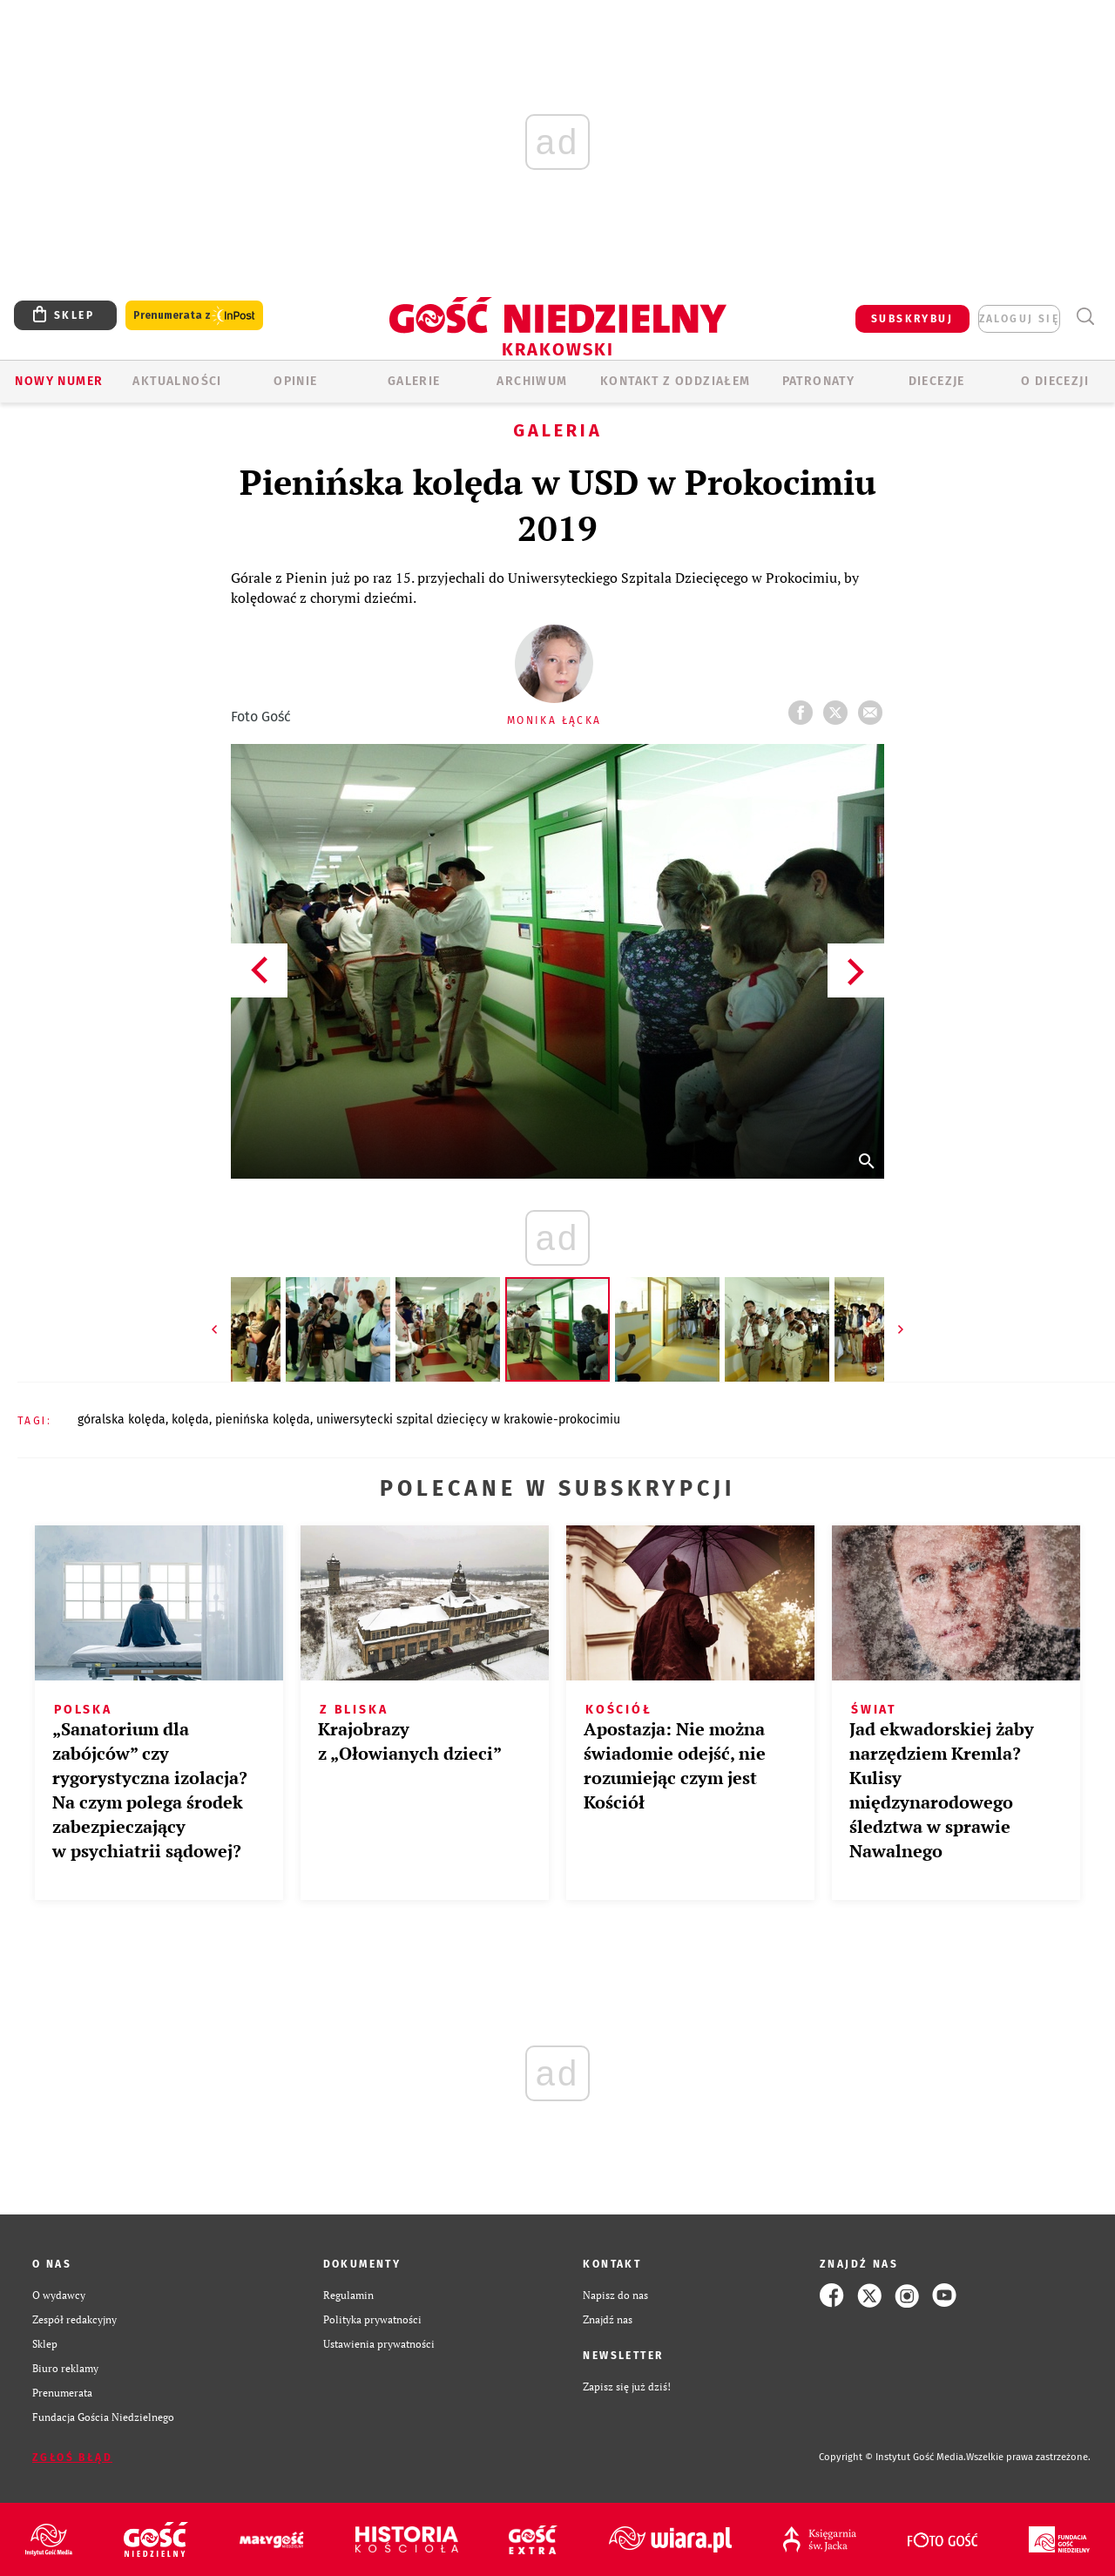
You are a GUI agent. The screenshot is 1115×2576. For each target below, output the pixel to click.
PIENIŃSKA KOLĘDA (262, 1419)
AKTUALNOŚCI (176, 381)
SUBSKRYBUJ (912, 319)
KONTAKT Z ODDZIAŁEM (675, 381)
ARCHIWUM (532, 381)
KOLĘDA (190, 1419)
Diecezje (937, 381)
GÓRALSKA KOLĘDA (122, 1419)
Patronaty (818, 381)
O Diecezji (1055, 381)
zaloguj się (1019, 319)
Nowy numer (59, 381)
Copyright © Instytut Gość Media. (892, 2457)
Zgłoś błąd (72, 2457)
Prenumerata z (194, 316)
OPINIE (295, 381)
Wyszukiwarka (1085, 317)
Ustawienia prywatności (379, 2343)
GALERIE (414, 381)
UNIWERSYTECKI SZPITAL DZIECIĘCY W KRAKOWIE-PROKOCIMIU (468, 1419)
